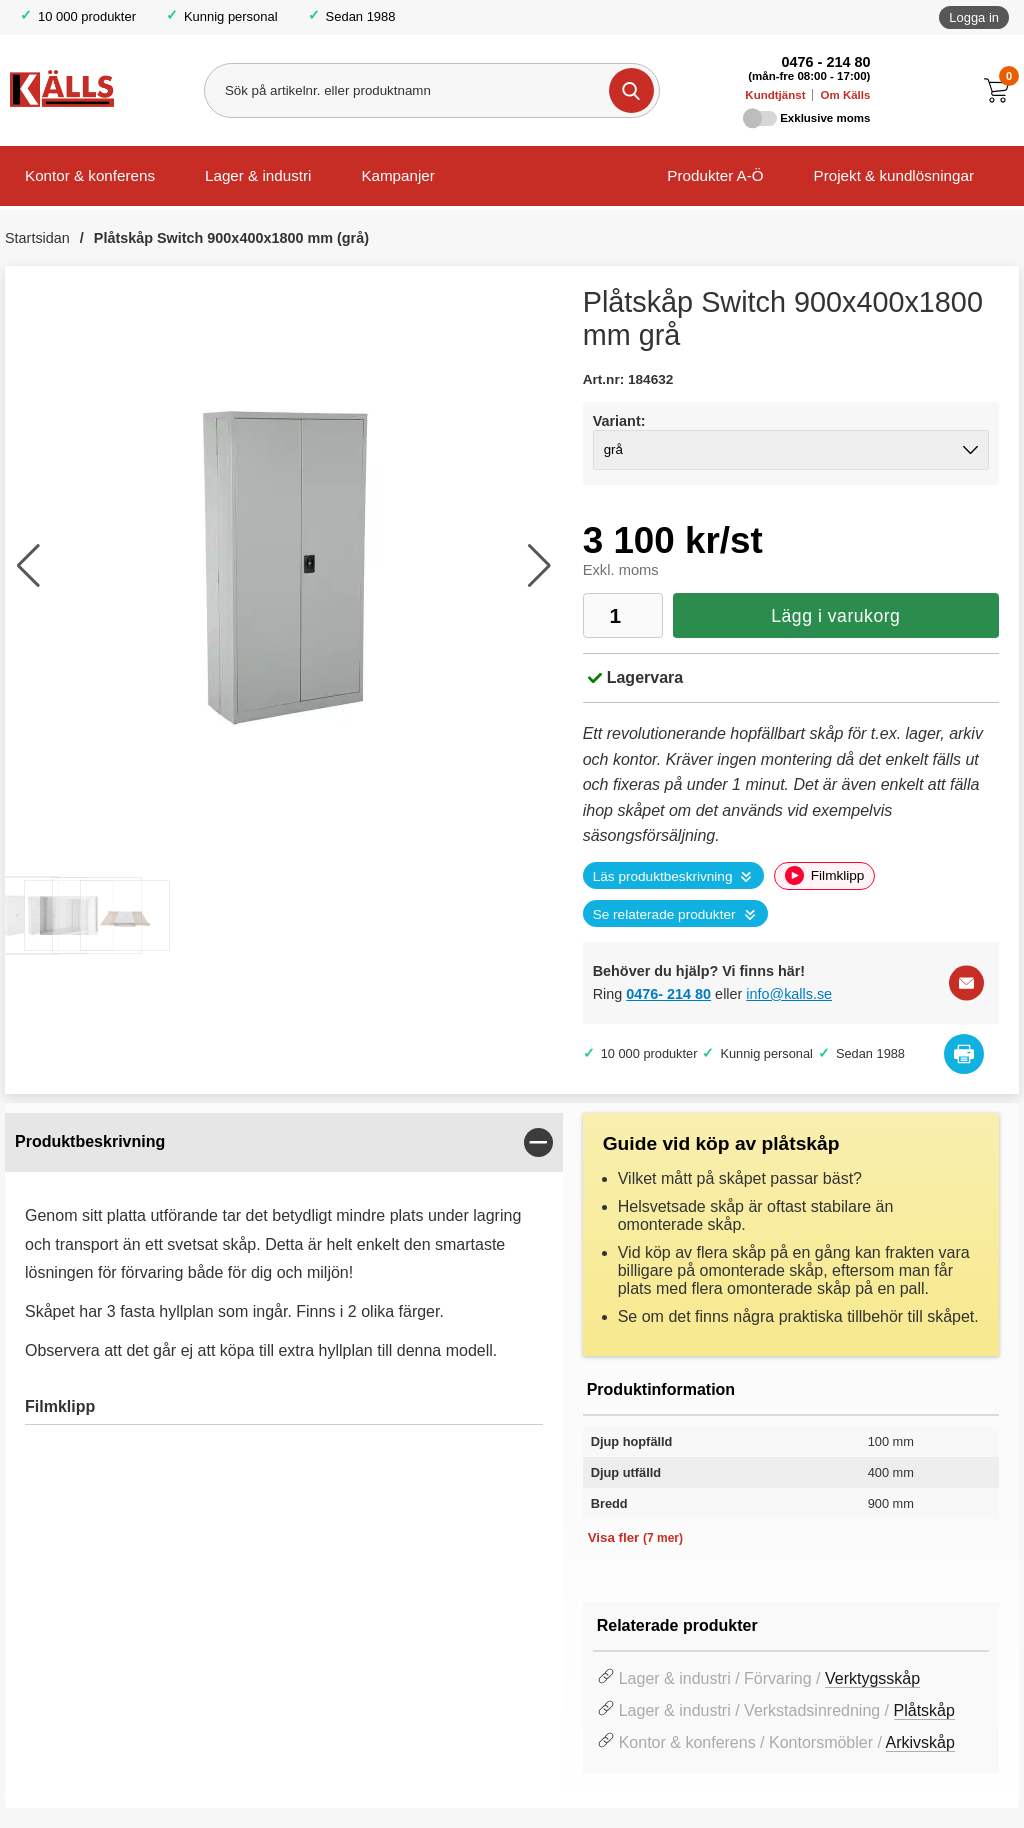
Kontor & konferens (90, 175)
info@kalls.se (789, 994)
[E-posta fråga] (966, 982)
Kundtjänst (775, 95)
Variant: (619, 421)
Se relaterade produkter (664, 914)
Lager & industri (258, 175)
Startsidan (37, 238)
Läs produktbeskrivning (663, 876)
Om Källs (845, 95)
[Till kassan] (1001, 90)
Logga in (974, 17)
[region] (284, 1142)
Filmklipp (824, 875)
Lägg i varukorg (835, 616)
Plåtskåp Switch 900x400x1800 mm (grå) (231, 238)
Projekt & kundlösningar (894, 175)
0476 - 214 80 (826, 62)
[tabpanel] (284, 1287)
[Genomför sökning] (631, 90)
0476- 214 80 (668, 994)
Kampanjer (397, 175)
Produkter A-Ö (715, 175)
